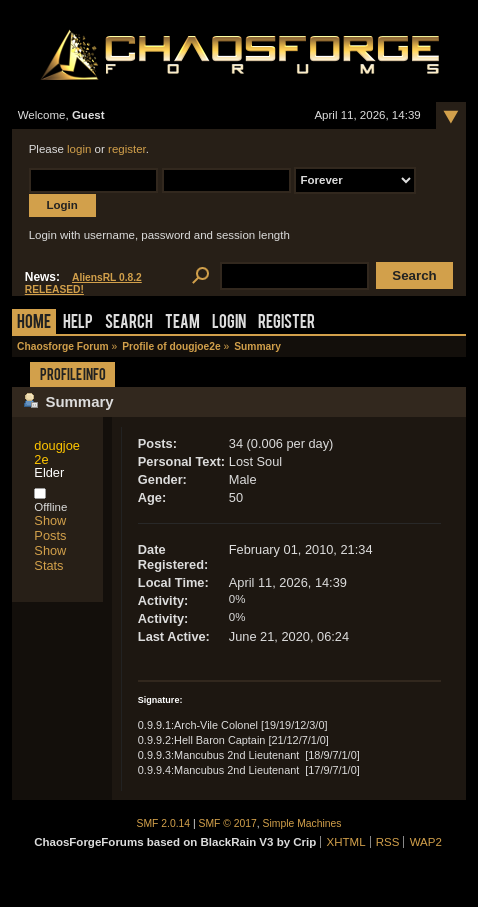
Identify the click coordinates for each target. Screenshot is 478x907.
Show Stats (50, 558)
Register (286, 323)
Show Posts (50, 528)
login (79, 149)
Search (129, 323)
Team (182, 323)
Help (78, 323)
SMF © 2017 (228, 823)
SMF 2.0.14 (164, 823)
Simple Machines (302, 823)
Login (229, 323)
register (127, 149)
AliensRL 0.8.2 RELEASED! (83, 283)
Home (34, 323)
